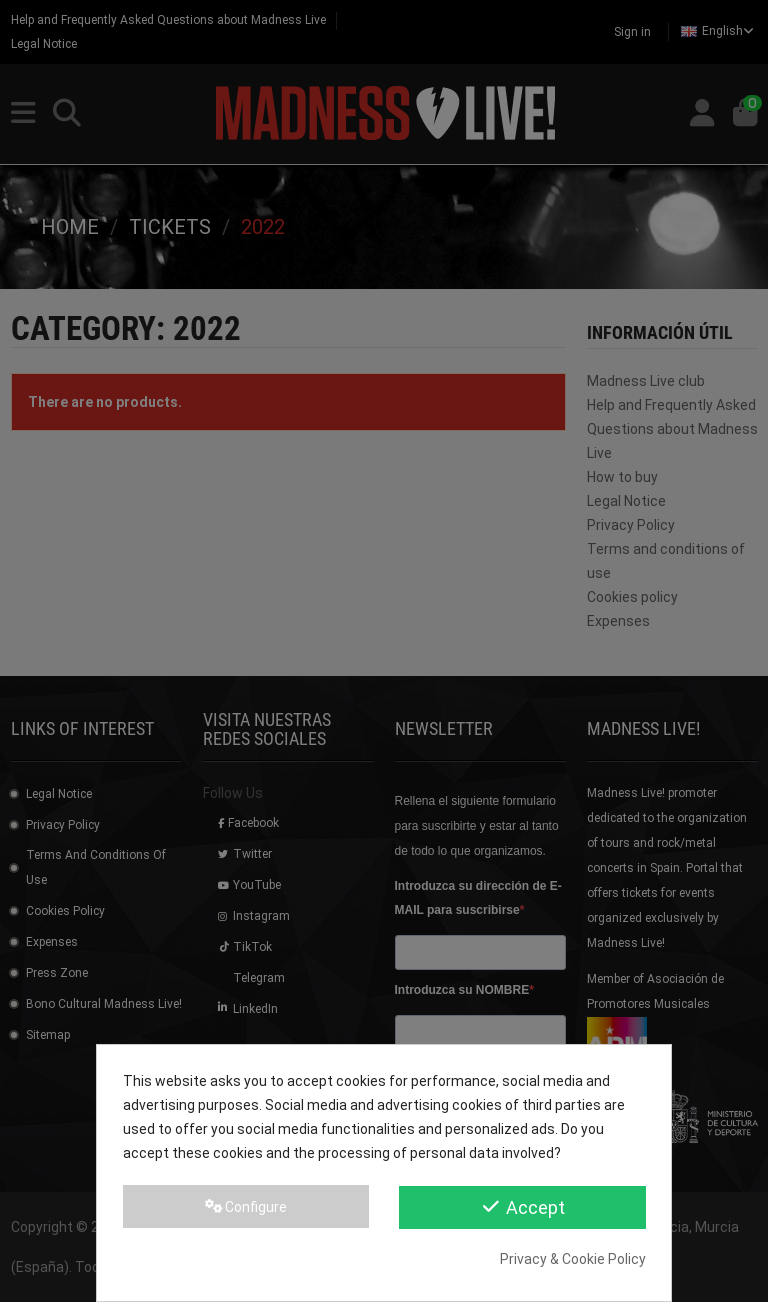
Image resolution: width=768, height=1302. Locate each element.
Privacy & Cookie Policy (573, 1259)
